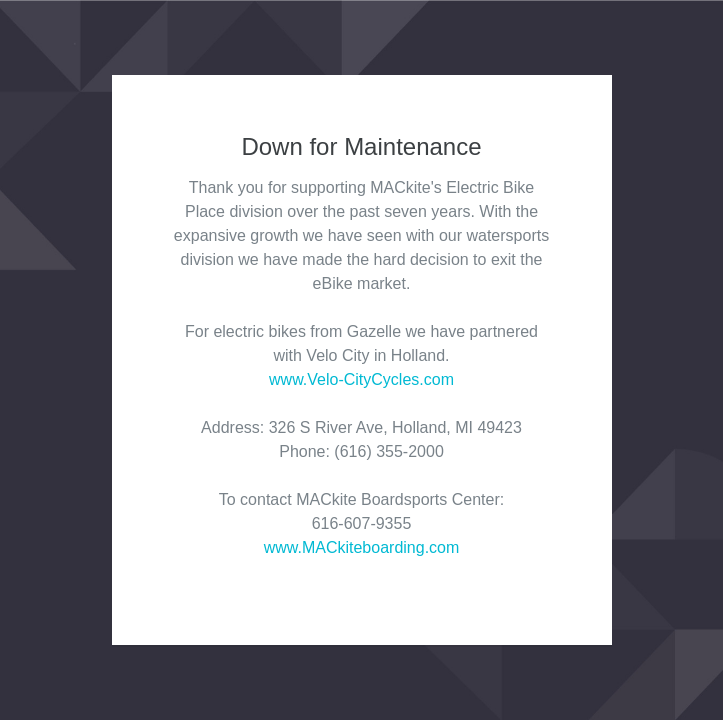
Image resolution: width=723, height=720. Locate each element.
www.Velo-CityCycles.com (361, 379)
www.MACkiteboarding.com (362, 547)
